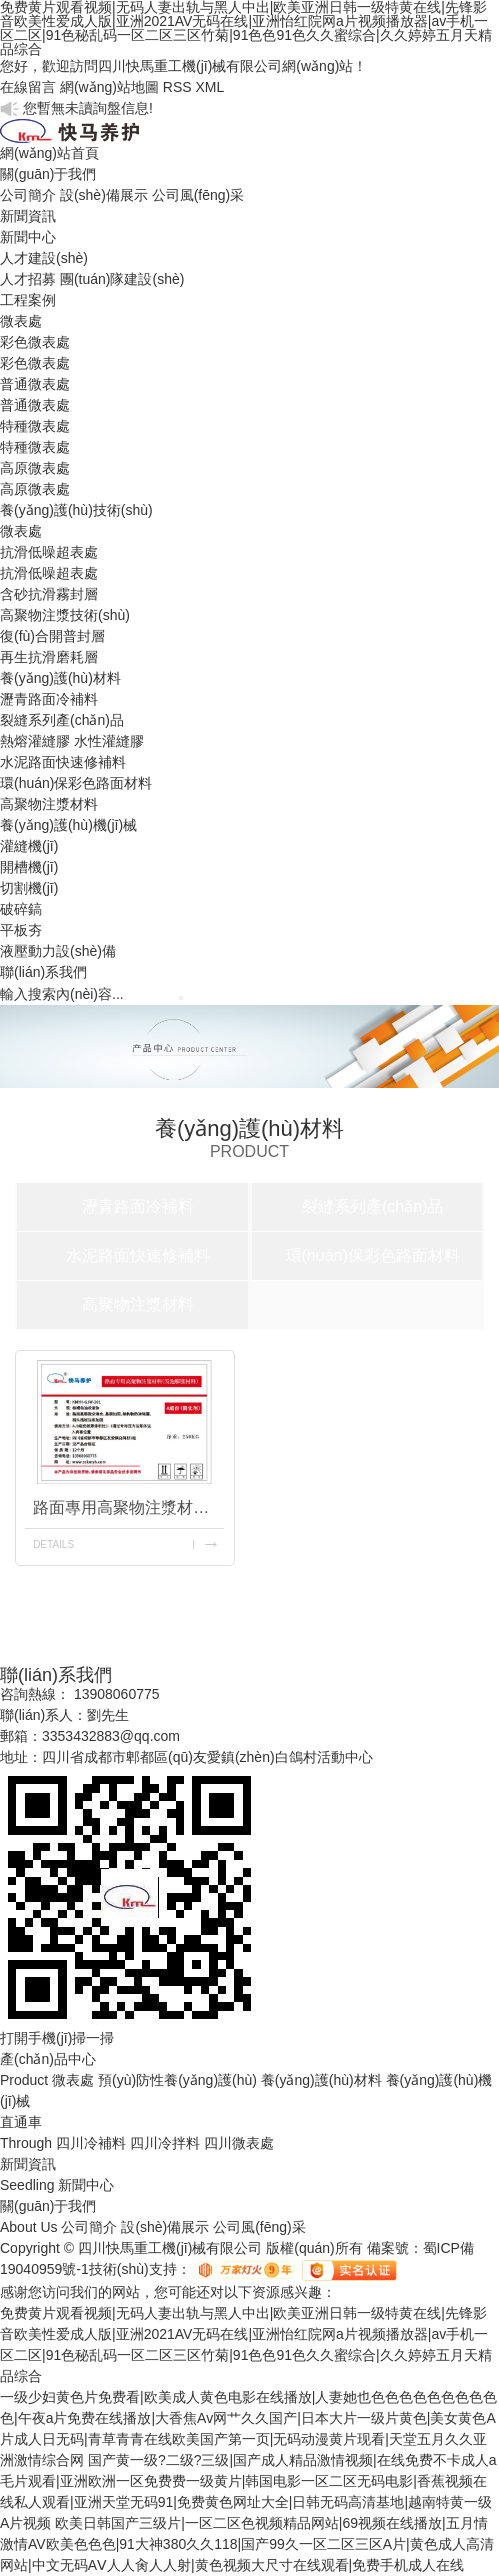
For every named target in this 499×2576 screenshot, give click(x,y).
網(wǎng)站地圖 (109, 87)
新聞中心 (28, 237)
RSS (177, 87)
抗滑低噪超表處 (49, 552)
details (53, 1544)
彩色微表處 (35, 342)
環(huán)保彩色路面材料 (76, 783)
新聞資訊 (28, 216)
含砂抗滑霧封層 (49, 594)
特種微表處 (35, 426)
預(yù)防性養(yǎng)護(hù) (177, 2080)
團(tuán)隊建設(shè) (122, 279)
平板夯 (21, 930)
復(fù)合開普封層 (52, 636)
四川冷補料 (91, 2143)
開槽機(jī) (29, 867)
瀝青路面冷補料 (49, 699)
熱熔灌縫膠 (35, 741)
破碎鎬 (21, 909)
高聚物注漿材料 (49, 804)
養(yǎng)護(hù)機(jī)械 (68, 825)
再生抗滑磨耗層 (49, 657)
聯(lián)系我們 (43, 972)
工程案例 (28, 300)
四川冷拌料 (165, 2143)
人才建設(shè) (44, 258)
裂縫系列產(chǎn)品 (62, 720)
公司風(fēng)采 (198, 195)
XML (209, 87)
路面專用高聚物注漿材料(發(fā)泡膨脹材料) (128, 1507)
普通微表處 (35, 384)
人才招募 (28, 279)
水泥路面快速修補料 (63, 762)
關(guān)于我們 (48, 174)
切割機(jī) (29, 888)
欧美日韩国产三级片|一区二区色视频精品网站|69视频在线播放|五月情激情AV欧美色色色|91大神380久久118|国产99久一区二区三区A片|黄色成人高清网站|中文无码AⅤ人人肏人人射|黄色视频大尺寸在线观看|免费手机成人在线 (247, 2544)
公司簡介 (28, 195)
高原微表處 (35, 468)
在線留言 (28, 87)
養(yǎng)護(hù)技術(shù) (76, 510)
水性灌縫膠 (109, 741)
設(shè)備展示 (104, 195)
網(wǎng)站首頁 (49, 153)
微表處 (21, 321)
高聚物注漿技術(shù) (65, 615)
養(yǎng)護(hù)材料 (60, 678)
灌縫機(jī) (29, 846)
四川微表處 (239, 2143)
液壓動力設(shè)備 (58, 951)
